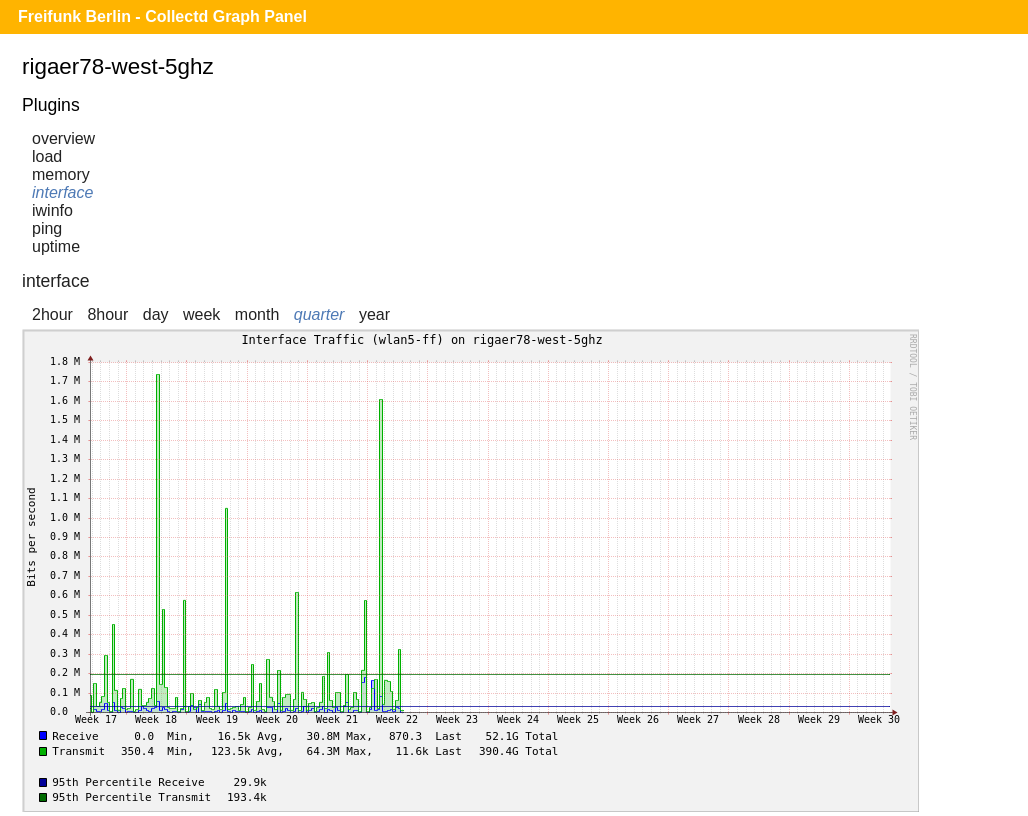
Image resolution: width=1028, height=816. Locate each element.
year (374, 314)
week (201, 314)
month (257, 314)
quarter (319, 314)
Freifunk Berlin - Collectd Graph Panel (162, 16)
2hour (52, 314)
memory (61, 174)
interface (62, 192)
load (47, 156)
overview (63, 138)
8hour (107, 314)
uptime (56, 246)
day (156, 314)
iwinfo (52, 210)
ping (47, 228)
